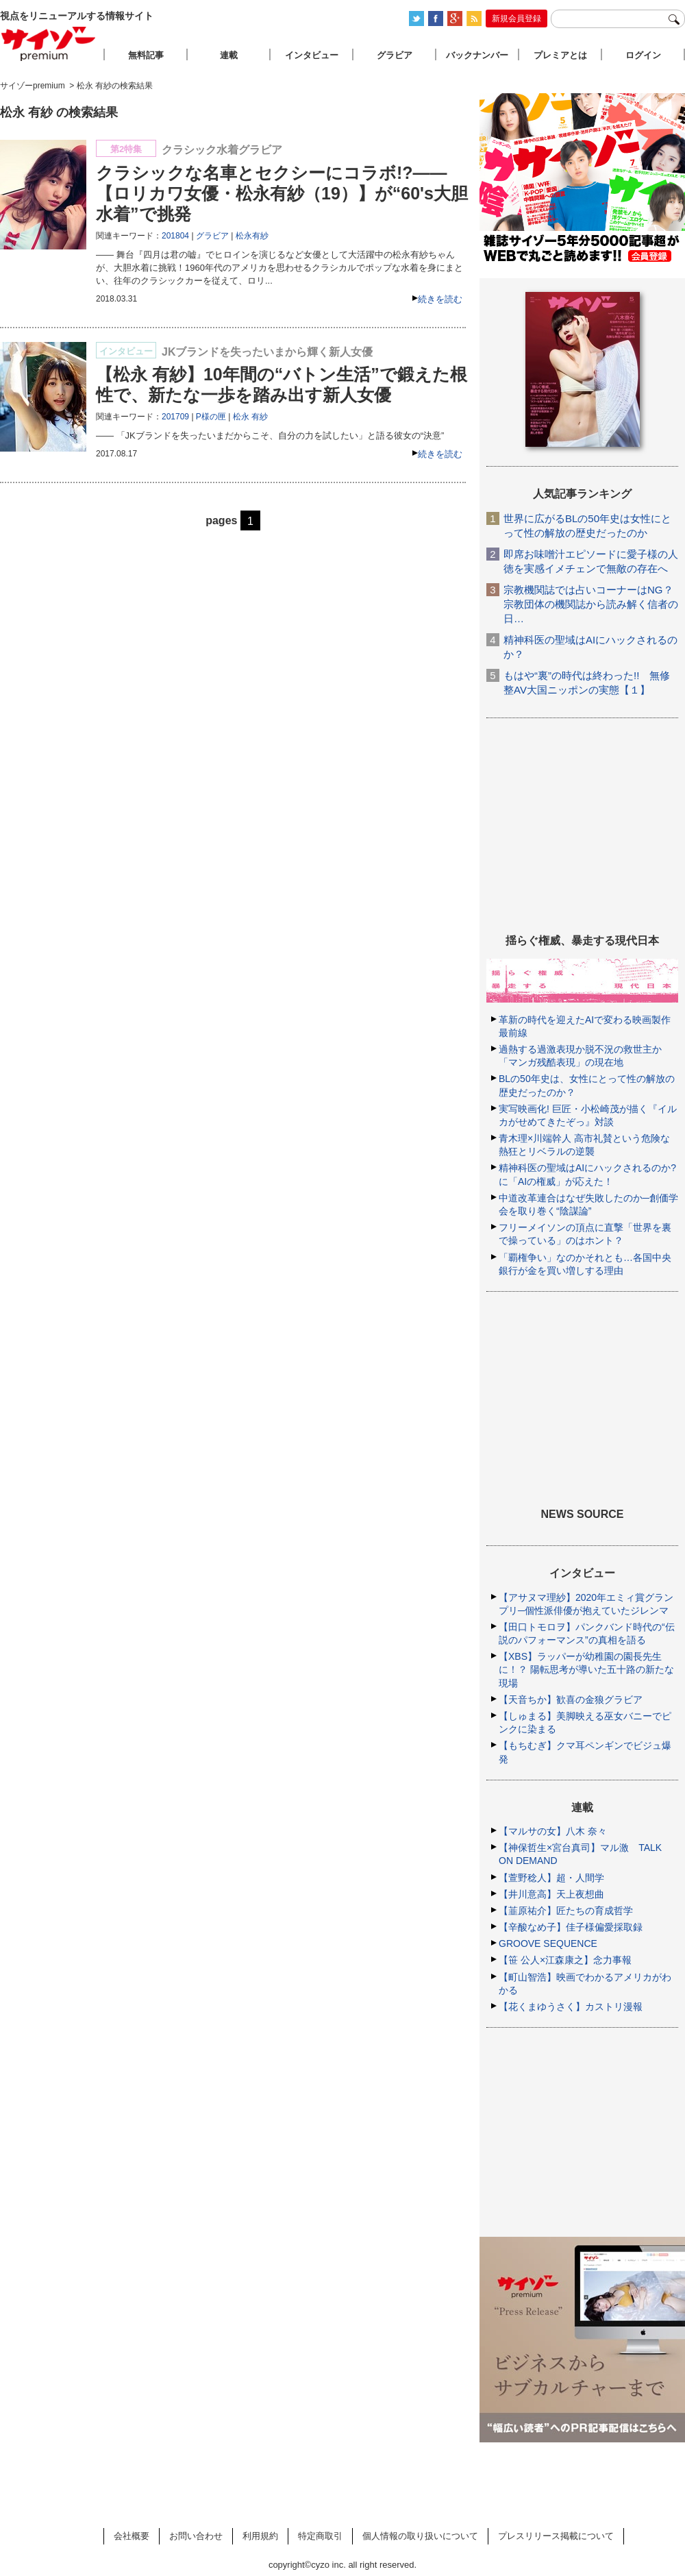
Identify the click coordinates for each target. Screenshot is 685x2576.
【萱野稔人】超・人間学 (551, 1877)
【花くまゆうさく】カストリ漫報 (571, 2006)
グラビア (212, 236)
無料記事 (146, 55)
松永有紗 (252, 236)
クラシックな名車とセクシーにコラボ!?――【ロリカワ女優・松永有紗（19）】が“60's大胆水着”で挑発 (282, 193)
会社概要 (131, 2536)
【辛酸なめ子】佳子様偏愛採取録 (571, 1927)
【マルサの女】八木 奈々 (553, 1831)
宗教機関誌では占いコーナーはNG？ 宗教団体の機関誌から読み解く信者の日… (590, 604)
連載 (229, 55)
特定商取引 (320, 2536)
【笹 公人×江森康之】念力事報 (565, 1959)
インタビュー (311, 55)
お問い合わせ (196, 2536)
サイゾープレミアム (48, 43)
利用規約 (260, 2536)
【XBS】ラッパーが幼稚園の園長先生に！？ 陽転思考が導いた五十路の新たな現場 (586, 1669)
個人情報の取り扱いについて (420, 2536)
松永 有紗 (250, 416)
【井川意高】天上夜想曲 (551, 1894)
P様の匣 (211, 416)
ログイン (643, 55)
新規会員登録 (516, 18)
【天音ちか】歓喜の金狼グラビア (571, 1699)
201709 (175, 416)
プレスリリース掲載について (556, 2536)
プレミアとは (560, 55)
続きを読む (440, 299)
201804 (175, 236)
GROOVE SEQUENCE (548, 1943)
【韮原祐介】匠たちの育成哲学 (566, 1910)
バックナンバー (477, 55)
